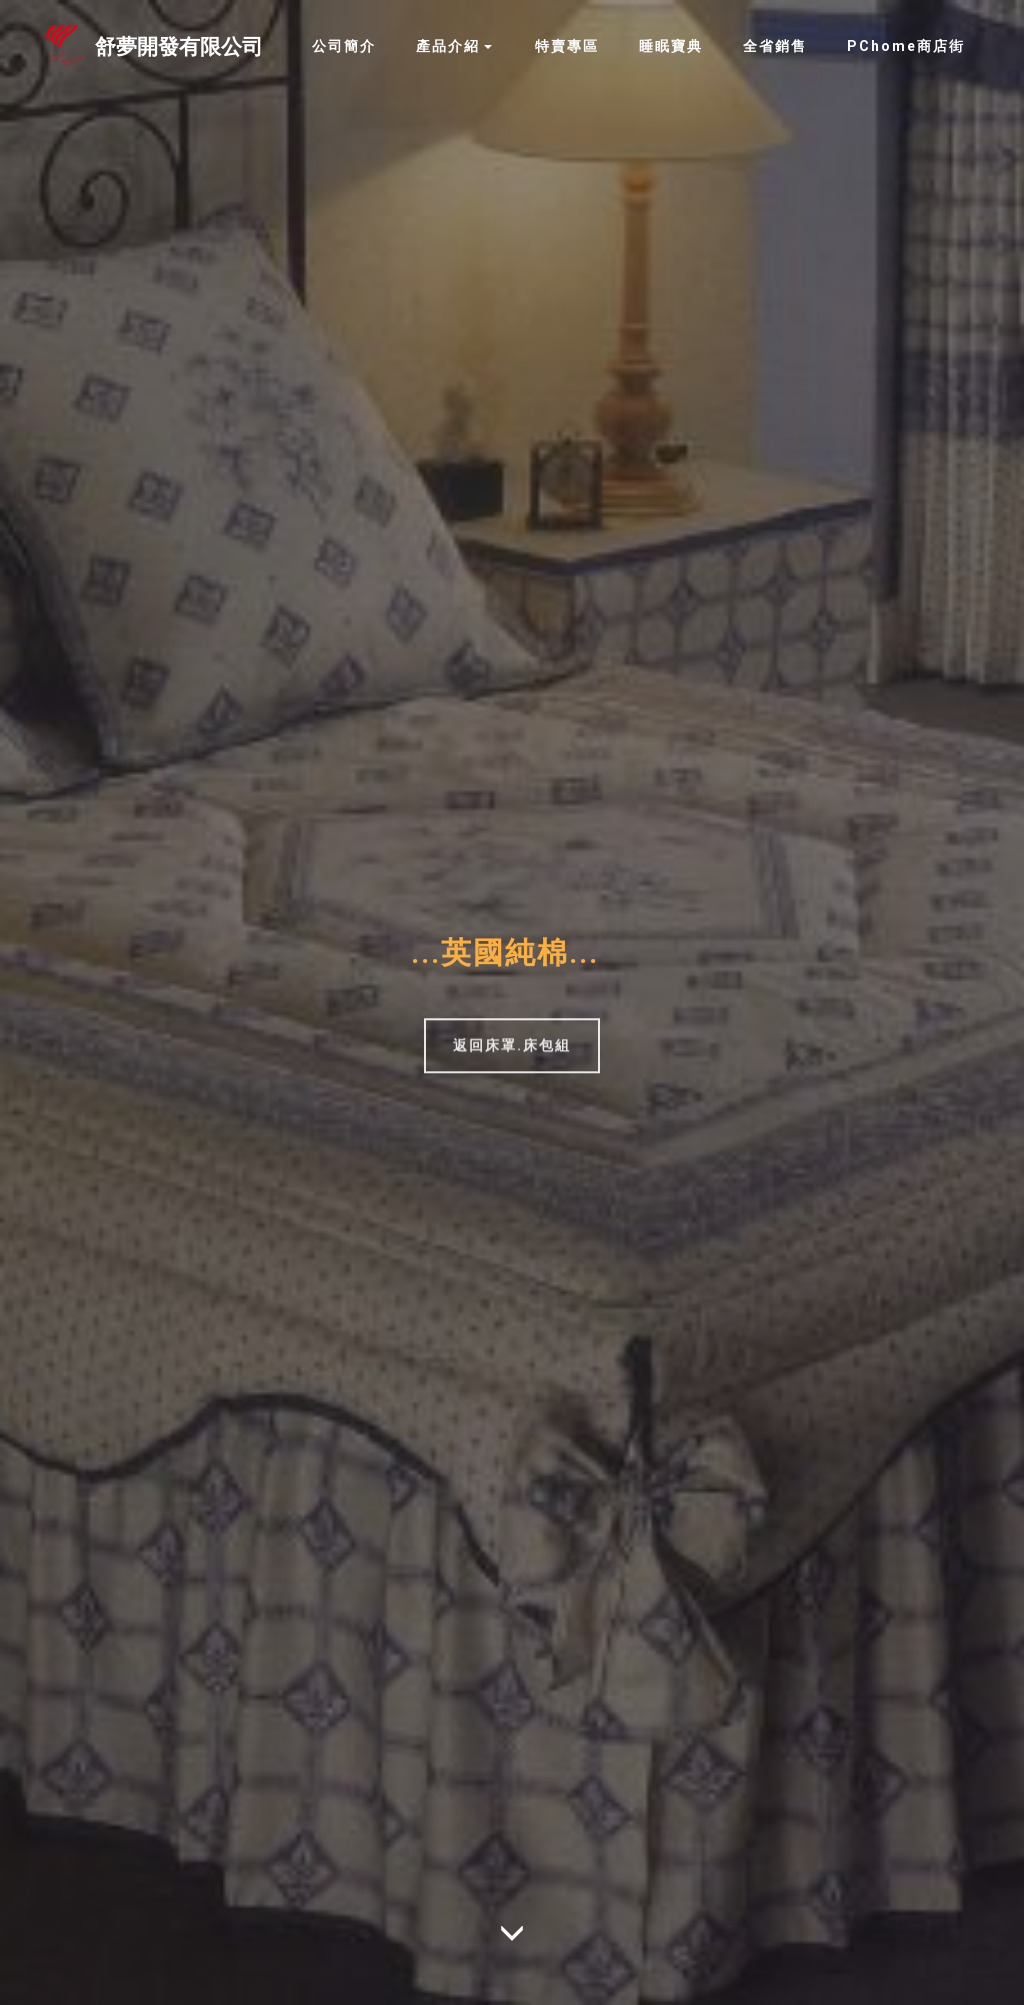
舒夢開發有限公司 (179, 47)
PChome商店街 (906, 46)
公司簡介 (344, 46)
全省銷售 (775, 46)
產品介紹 (448, 46)
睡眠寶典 (671, 46)
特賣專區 (567, 46)
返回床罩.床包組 (512, 1053)
